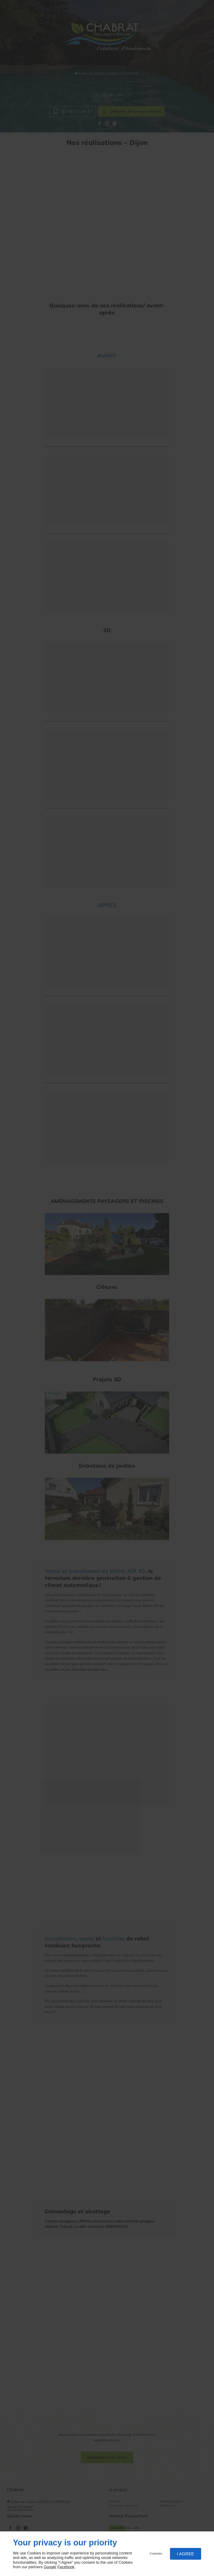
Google (50, 2567)
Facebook (65, 2567)
